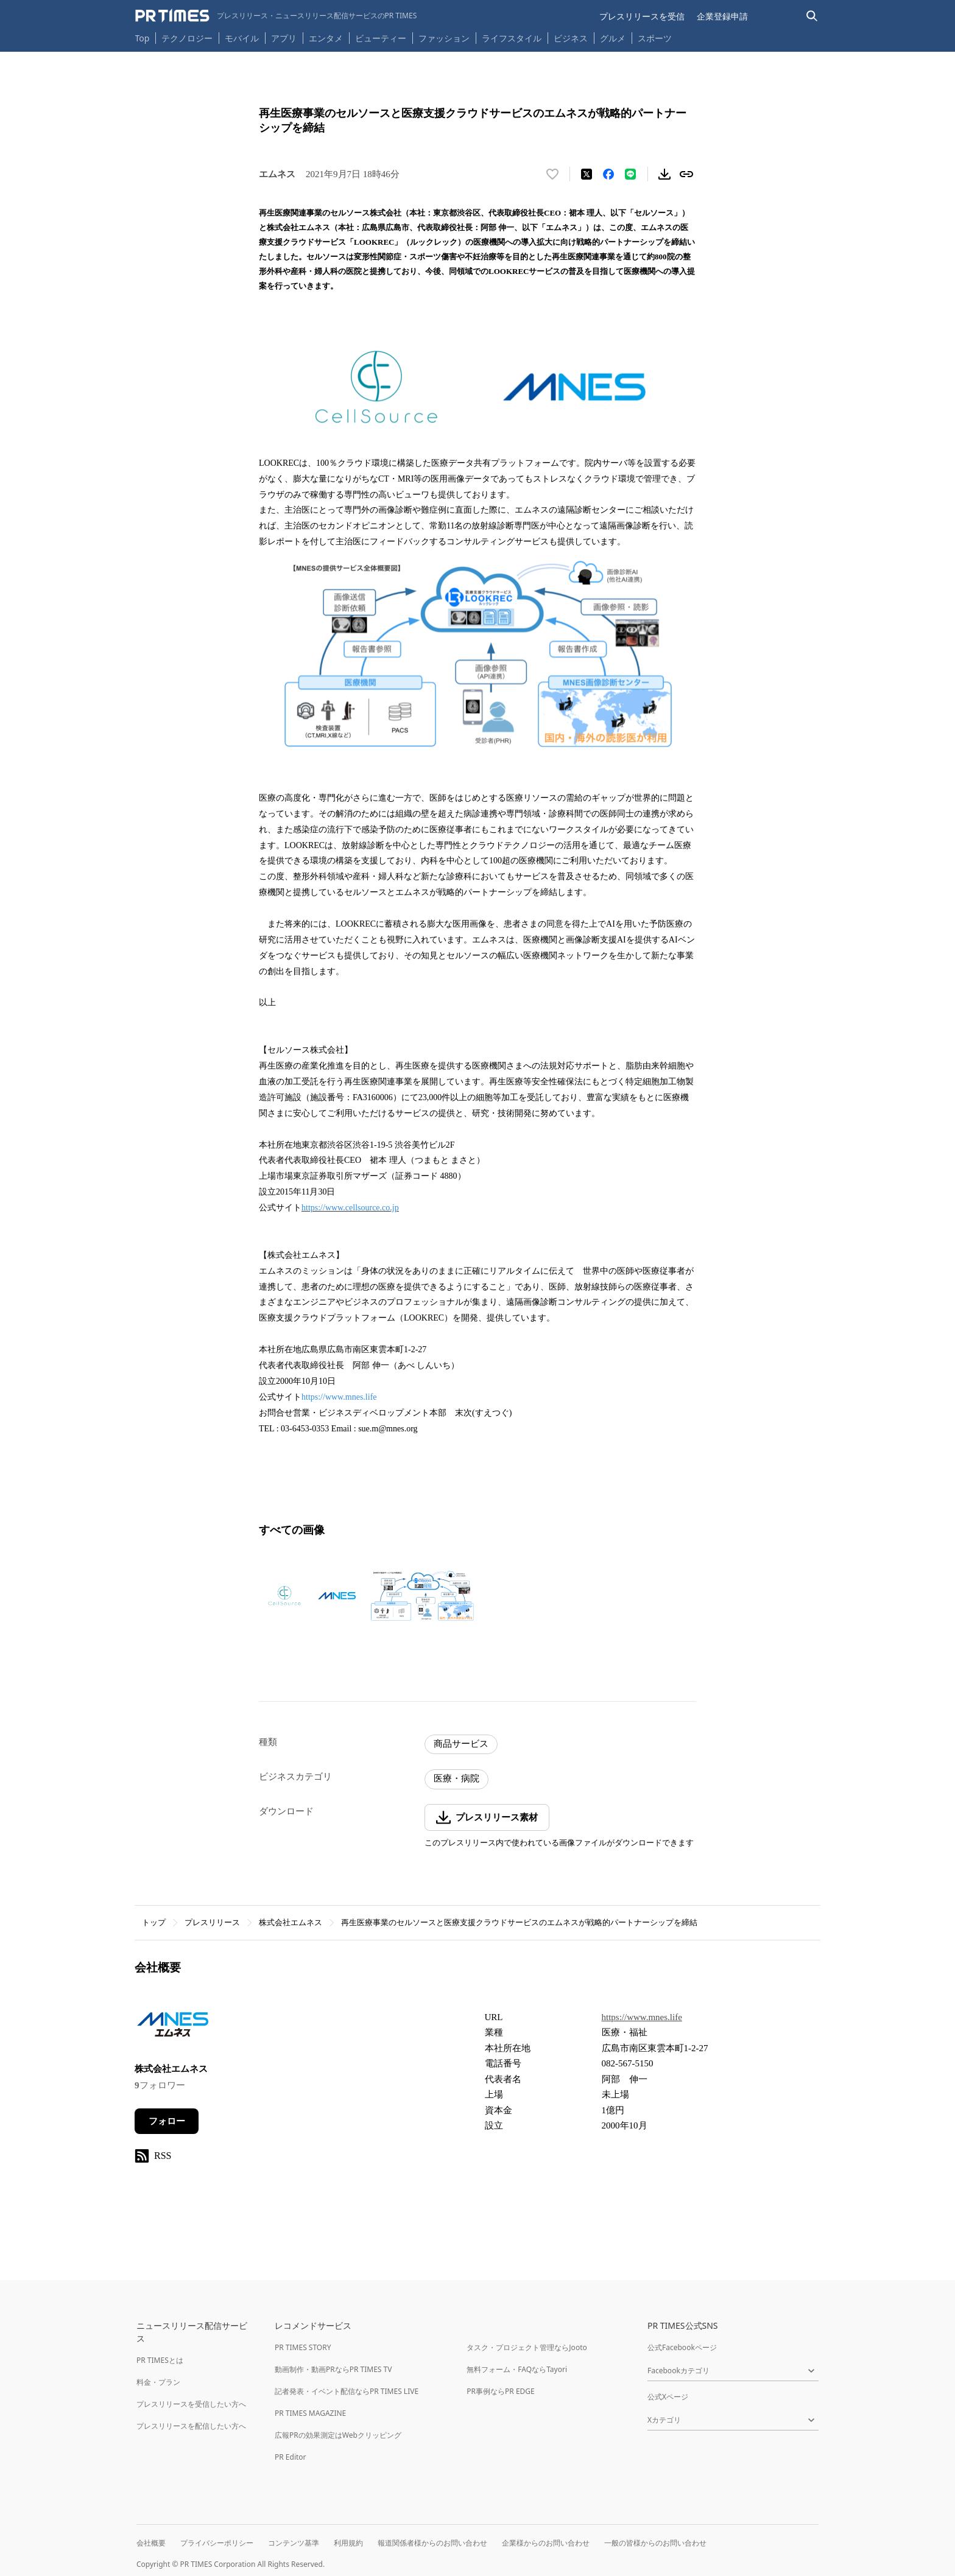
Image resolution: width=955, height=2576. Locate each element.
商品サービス (461, 1744)
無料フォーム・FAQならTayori (517, 2369)
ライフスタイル (511, 38)
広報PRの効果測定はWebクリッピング (338, 2435)
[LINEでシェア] (630, 174)
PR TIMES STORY (303, 2347)
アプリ (284, 38)
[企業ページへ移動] (173, 2028)
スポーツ (655, 38)
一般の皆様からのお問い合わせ (655, 2543)
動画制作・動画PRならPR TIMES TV (333, 2369)
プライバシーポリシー (216, 2543)
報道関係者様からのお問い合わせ (432, 2543)
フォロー (167, 2121)
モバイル (242, 38)
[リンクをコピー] (686, 174)
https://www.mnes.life (339, 1397)
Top (142, 38)
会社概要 (151, 2543)
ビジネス (571, 38)
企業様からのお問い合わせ (546, 2543)
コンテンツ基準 (293, 2543)
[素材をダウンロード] (664, 174)
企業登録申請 (722, 16)
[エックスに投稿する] (586, 174)
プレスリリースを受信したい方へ (191, 2404)
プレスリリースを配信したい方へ (191, 2426)
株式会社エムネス (290, 1922)
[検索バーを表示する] (812, 16)
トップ (154, 1922)
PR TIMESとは (159, 2360)
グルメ (613, 38)
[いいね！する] (552, 174)
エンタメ (326, 38)
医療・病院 (456, 1778)
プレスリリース (212, 1922)
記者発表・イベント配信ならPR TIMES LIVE (346, 2391)
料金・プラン (158, 2382)
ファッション (444, 38)
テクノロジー (187, 38)
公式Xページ (667, 2397)
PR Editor (290, 2457)
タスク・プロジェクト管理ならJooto (527, 2347)
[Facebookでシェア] (608, 174)
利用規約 (348, 2543)
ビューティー (380, 38)
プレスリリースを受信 (642, 16)
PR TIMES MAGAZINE (310, 2413)
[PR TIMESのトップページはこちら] (276, 16)
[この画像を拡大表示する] (311, 1596)
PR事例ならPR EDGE (500, 2391)
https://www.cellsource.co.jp (350, 1207)
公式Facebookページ (682, 2347)
